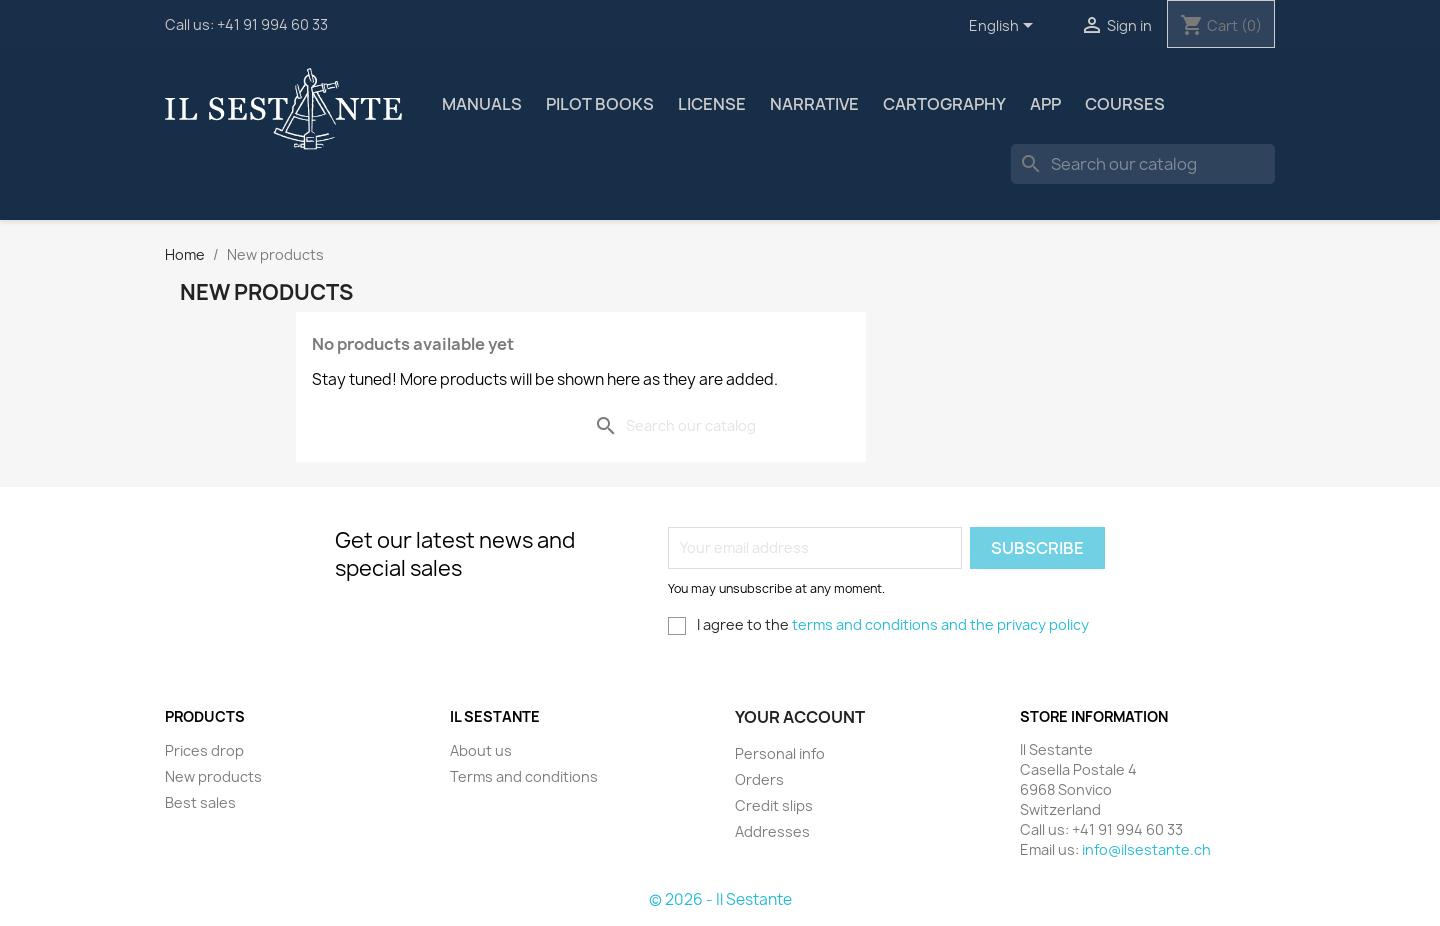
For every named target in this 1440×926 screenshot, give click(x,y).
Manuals (482, 104)
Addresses (772, 831)
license (712, 104)
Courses (1125, 104)
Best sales (200, 802)
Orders (759, 779)
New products (213, 776)
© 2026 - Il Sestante (720, 899)
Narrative (814, 104)
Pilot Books (600, 104)
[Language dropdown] (1004, 27)
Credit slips (774, 805)
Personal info (780, 753)
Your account (800, 717)
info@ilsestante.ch (1146, 849)
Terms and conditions (524, 776)
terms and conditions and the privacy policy (940, 624)
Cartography (944, 104)
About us (481, 750)
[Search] (1143, 164)
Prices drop (204, 750)
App (1045, 104)
